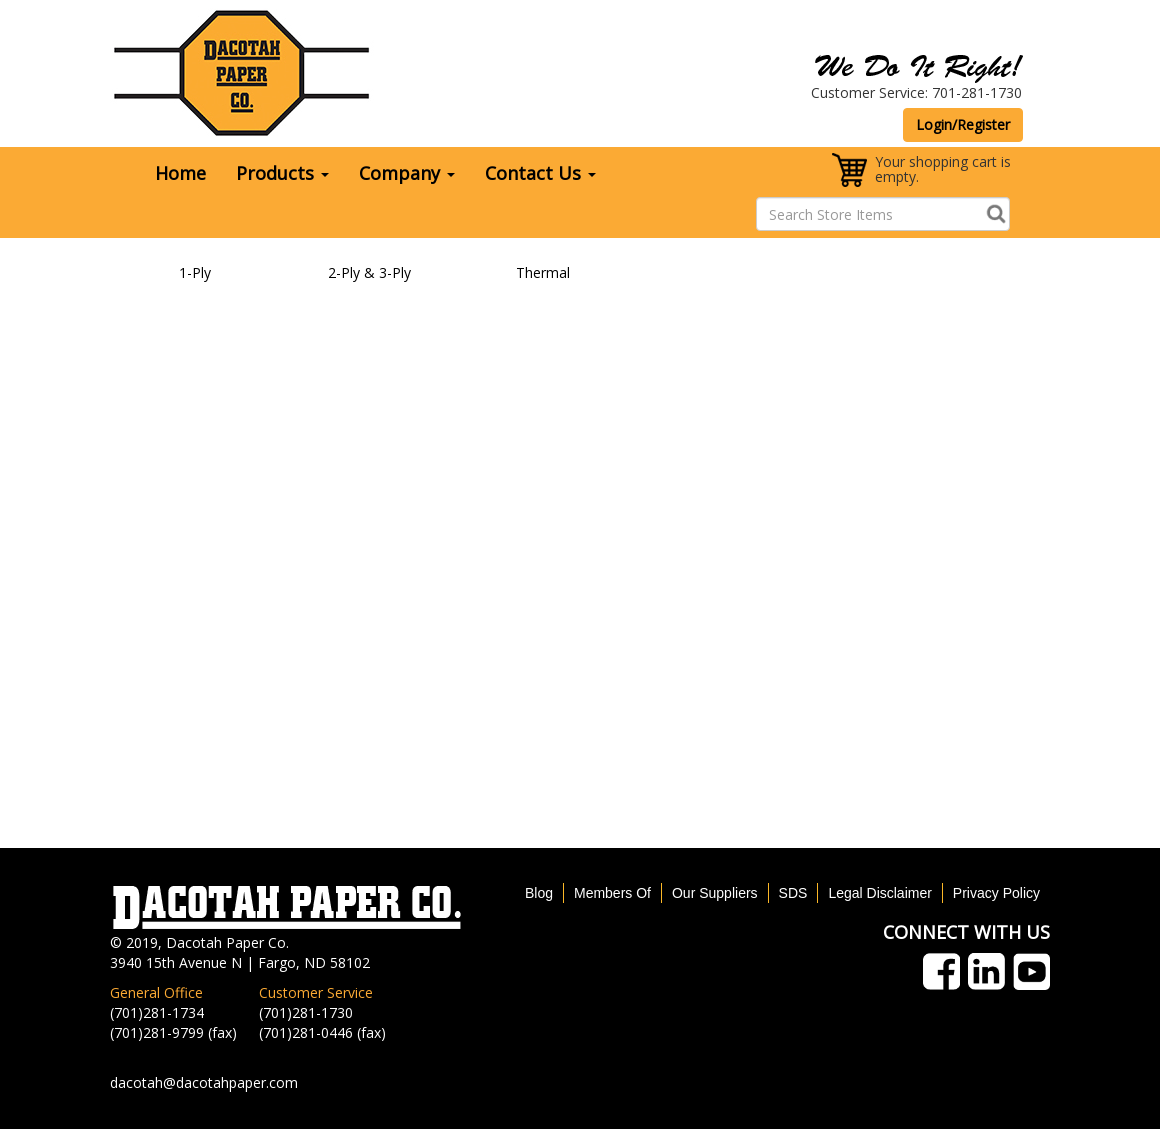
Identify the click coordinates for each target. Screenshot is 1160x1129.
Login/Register (963, 124)
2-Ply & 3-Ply (369, 272)
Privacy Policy (996, 893)
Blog (539, 893)
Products (282, 173)
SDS (793, 893)
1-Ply (195, 272)
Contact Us (540, 173)
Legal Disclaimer (879, 893)
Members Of (612, 893)
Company (407, 173)
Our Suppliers (715, 893)
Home (180, 173)
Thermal (543, 272)
